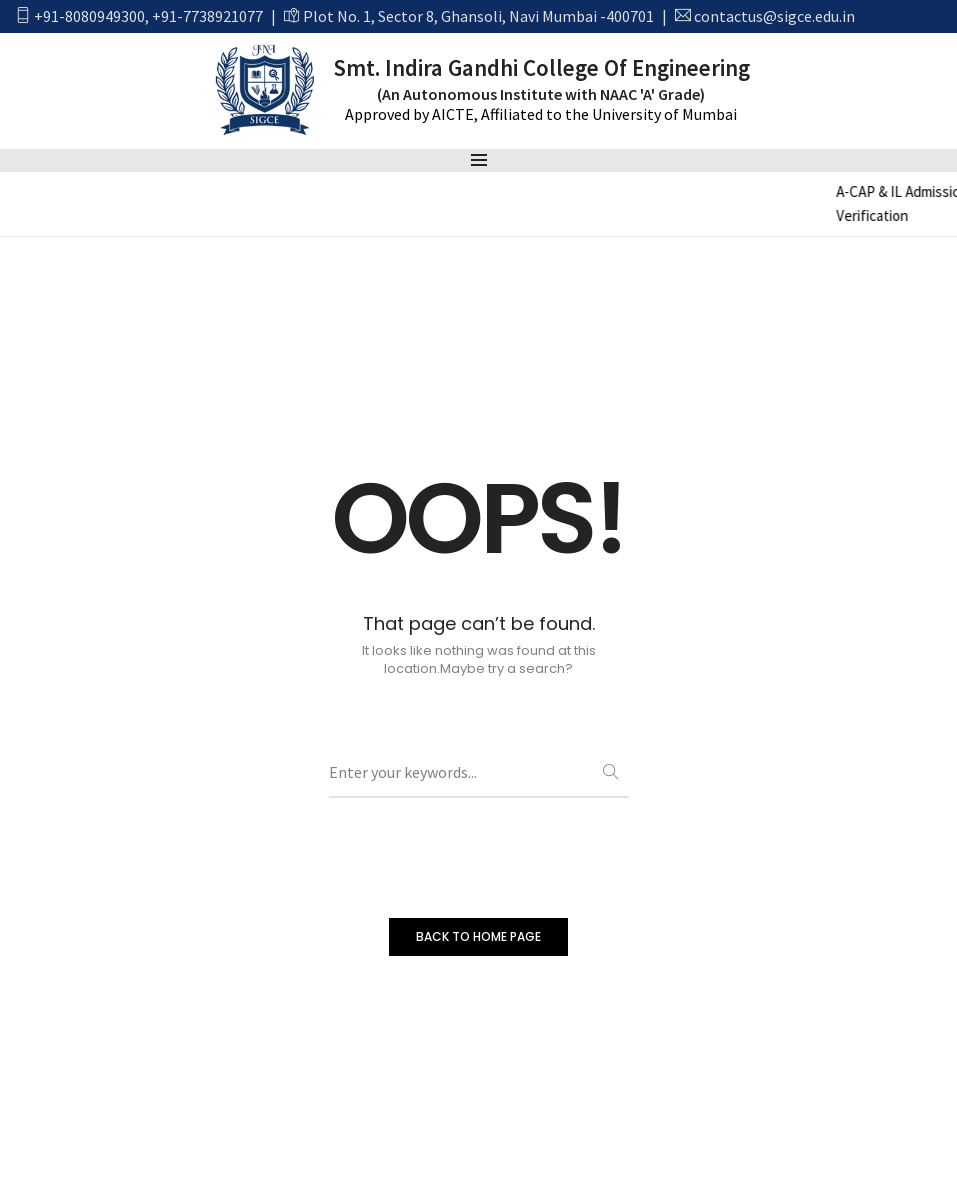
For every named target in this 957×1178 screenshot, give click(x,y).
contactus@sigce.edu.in (774, 16)
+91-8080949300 (89, 16)
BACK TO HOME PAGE (478, 936)
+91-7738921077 (207, 16)
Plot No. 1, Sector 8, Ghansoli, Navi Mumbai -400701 (478, 16)
